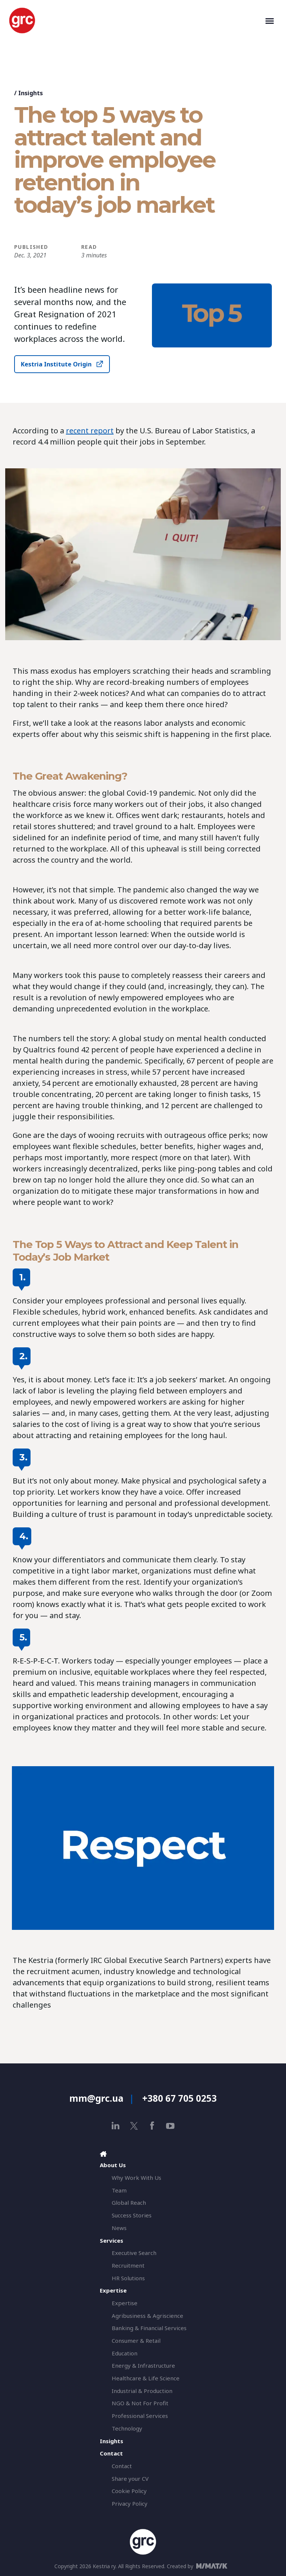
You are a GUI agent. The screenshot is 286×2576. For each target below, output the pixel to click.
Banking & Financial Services (149, 2328)
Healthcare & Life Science (145, 2378)
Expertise (124, 2303)
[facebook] (152, 2126)
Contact (122, 2466)
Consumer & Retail (136, 2340)
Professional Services (140, 2415)
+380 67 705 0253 (179, 2098)
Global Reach (129, 2202)
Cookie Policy (129, 2491)
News (119, 2228)
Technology (127, 2428)
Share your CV (130, 2478)
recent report (90, 431)
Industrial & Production (142, 2390)
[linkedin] (115, 2126)
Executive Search (134, 2252)
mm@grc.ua (96, 2098)
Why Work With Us (136, 2177)
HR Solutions (128, 2278)
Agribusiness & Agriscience (147, 2315)
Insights (30, 93)
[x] (134, 2126)
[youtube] (170, 2126)
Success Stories (132, 2215)
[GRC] (135, 20)
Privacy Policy (129, 2503)
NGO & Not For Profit (140, 2403)
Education (124, 2353)
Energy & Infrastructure (143, 2365)
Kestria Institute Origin (56, 364)
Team (119, 2190)
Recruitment (128, 2265)
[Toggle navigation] (269, 20)
